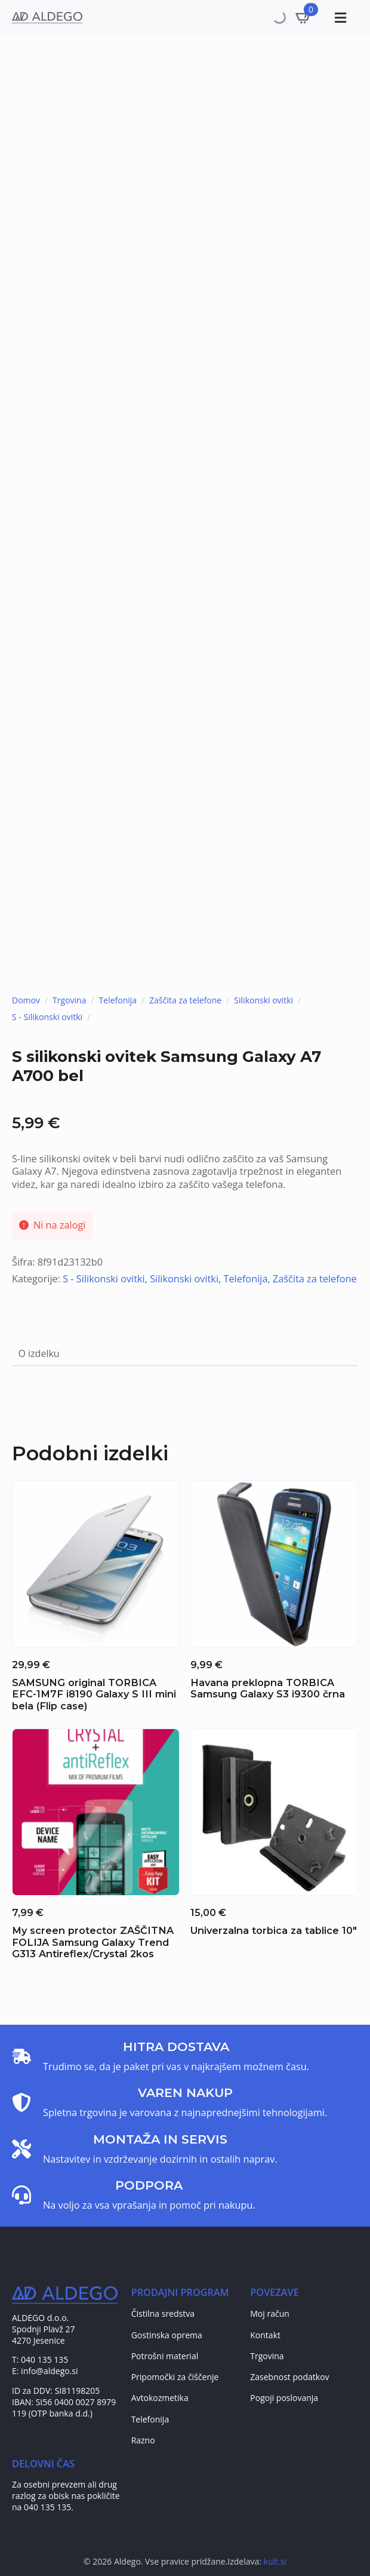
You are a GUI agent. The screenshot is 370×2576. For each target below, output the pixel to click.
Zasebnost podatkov (289, 2376)
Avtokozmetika (160, 2397)
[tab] (39, 1353)
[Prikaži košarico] (304, 17)
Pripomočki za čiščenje (175, 2376)
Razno (143, 2440)
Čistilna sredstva (163, 2313)
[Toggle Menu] (339, 17)
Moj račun (269, 2313)
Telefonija (118, 1000)
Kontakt (265, 2335)
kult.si (275, 2561)
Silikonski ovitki (263, 1000)
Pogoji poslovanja (284, 2397)
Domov (26, 1000)
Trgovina (69, 1000)
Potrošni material (165, 2356)
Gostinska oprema (166, 2335)
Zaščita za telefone (185, 1000)
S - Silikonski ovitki (47, 1017)
